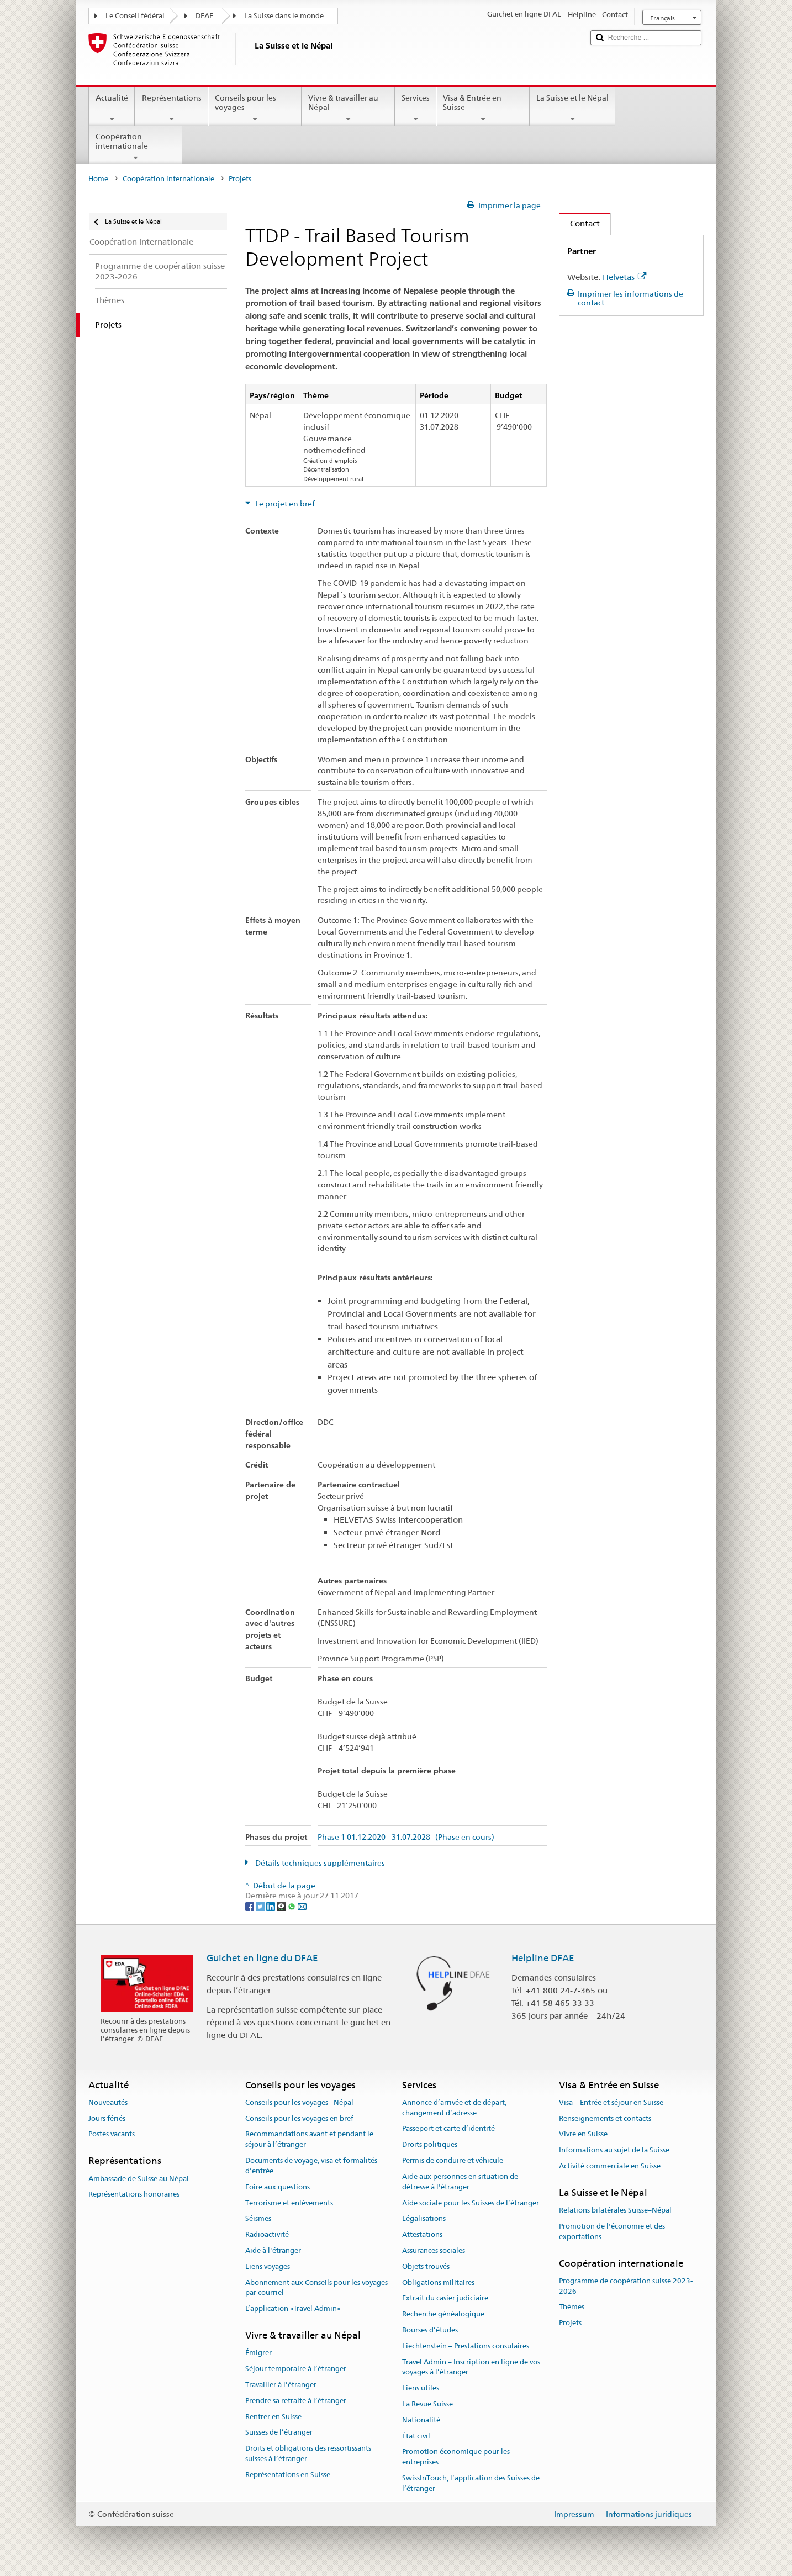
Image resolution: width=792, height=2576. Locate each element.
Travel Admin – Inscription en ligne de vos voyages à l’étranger (471, 2367)
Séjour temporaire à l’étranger (295, 2368)
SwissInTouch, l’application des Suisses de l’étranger (471, 2483)
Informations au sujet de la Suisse (614, 2150)
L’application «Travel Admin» (293, 2308)
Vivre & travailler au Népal (348, 108)
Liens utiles (420, 2388)
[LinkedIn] (271, 1906)
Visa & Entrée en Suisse (483, 108)
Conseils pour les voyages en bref (299, 2118)
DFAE (204, 16)
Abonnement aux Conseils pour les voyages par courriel (316, 2287)
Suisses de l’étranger (279, 2433)
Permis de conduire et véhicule (452, 2160)
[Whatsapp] (292, 1906)
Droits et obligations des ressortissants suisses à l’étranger (308, 2453)
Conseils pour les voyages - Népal (299, 2102)
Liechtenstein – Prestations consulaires (465, 2346)
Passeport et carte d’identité (448, 2129)
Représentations (171, 108)
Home (98, 179)
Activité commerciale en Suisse (610, 2166)
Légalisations (424, 2219)
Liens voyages (267, 2266)
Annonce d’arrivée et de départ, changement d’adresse (454, 2107)
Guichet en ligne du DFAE (262, 1957)
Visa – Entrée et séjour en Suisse (611, 2102)
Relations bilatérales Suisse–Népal (615, 2210)
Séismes (258, 2219)
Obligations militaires (438, 2282)
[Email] (302, 1906)
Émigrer (258, 2353)
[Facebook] (250, 1906)
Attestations (422, 2234)
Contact (579, 223)
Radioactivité (267, 2234)
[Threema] (282, 1906)
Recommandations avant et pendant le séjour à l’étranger (309, 2139)
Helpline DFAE (542, 1957)
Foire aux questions (277, 2187)
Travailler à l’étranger (280, 2384)
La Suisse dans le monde (284, 16)
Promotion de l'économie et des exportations (612, 2231)
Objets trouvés (426, 2266)
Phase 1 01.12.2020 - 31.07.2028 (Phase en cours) (406, 1837)
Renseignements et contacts (605, 2118)
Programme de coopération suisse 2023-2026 (626, 2286)
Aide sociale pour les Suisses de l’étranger (470, 2203)
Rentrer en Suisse (273, 2417)
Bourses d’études (430, 2330)
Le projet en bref (284, 503)
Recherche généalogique (443, 2314)
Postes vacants (111, 2134)
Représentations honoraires (133, 2194)
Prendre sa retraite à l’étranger (295, 2400)
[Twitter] (261, 1906)
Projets (570, 2323)
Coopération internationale (135, 147)
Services (415, 108)
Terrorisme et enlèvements (289, 2203)
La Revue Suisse (427, 2404)
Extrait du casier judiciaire (445, 2298)
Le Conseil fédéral (135, 16)
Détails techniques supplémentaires (319, 1863)
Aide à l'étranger (273, 2250)
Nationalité (421, 2420)
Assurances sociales (433, 2250)
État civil (416, 2436)
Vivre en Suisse (583, 2134)
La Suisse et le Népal (572, 108)
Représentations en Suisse (287, 2475)
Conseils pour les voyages (255, 108)
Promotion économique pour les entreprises (456, 2457)
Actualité (111, 108)
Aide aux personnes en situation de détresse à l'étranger (460, 2181)
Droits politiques (429, 2145)
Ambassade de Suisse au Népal (138, 2178)
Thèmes (571, 2307)
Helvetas (624, 277)
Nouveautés (108, 2102)
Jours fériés (106, 2118)
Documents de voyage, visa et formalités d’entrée (311, 2165)
